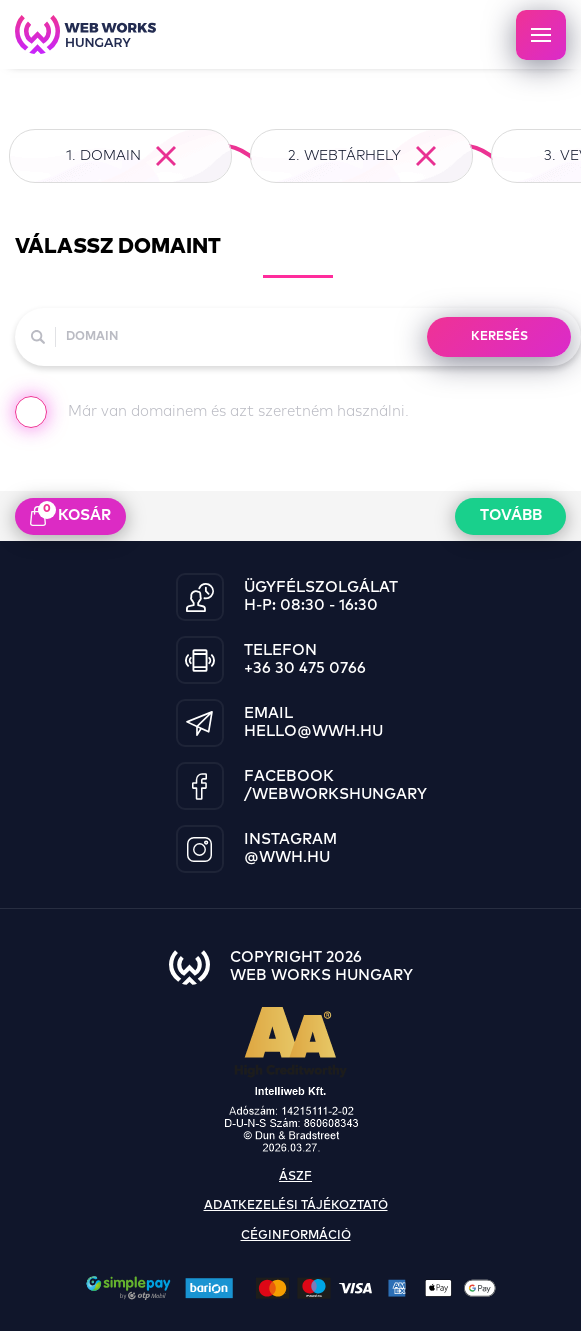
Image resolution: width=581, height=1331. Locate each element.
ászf (295, 1177)
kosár (70, 514)
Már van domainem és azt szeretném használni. (212, 416)
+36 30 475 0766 (305, 668)
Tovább (511, 515)
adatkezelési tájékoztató (296, 1206)
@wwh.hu (287, 857)
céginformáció (296, 1236)
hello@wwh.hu (313, 731)
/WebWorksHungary (335, 794)
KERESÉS (499, 337)
